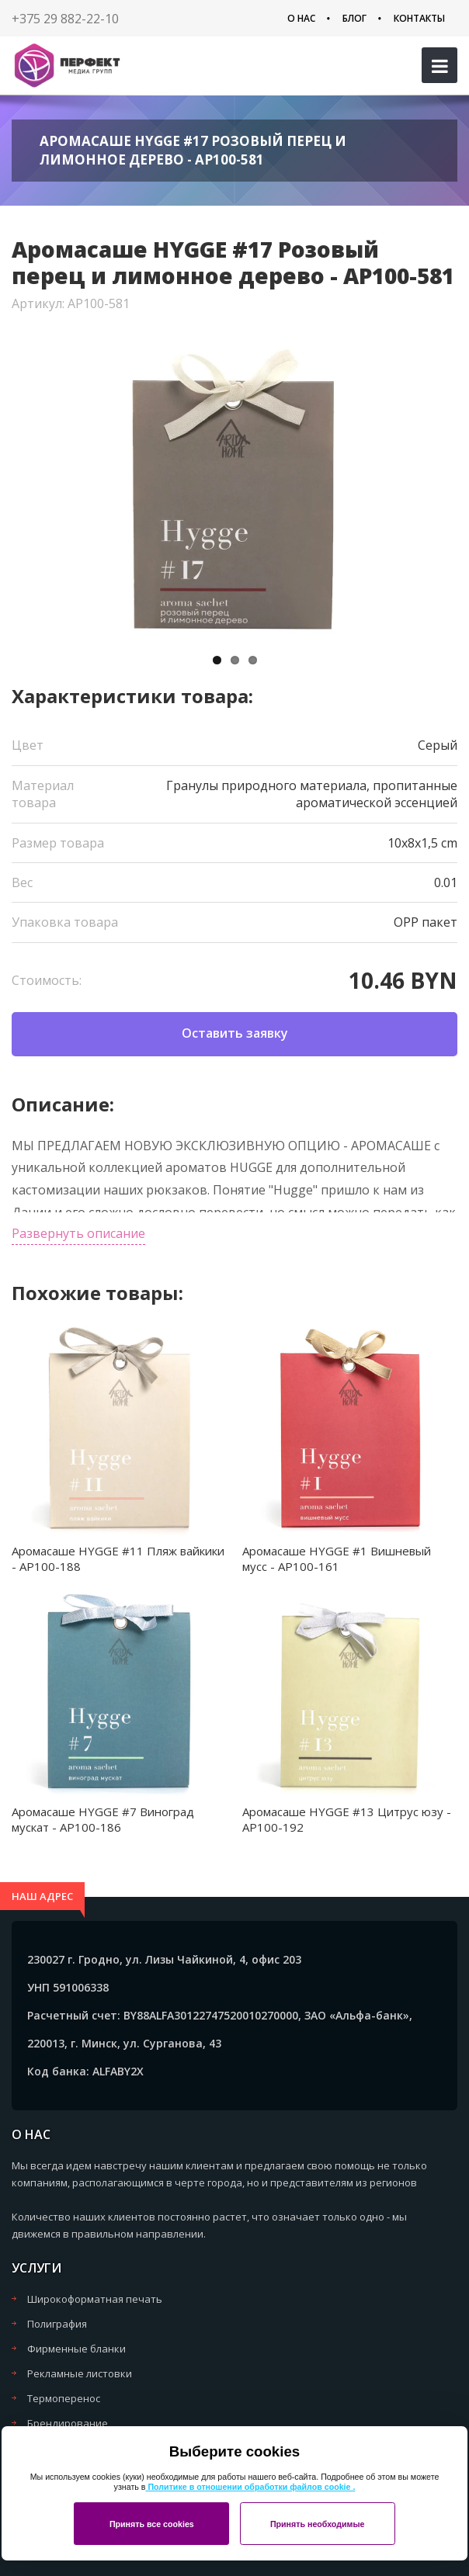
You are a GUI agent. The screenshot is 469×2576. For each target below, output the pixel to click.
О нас (301, 18)
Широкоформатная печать (94, 2299)
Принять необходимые (317, 2524)
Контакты (419, 18)
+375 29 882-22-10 (65, 18)
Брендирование (67, 2423)
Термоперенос (63, 2398)
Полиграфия (57, 2324)
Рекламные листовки (79, 2373)
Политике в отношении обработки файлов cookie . (250, 2486)
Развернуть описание (78, 1233)
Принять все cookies (151, 2524)
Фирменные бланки (76, 2349)
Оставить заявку (235, 1033)
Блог (354, 18)
